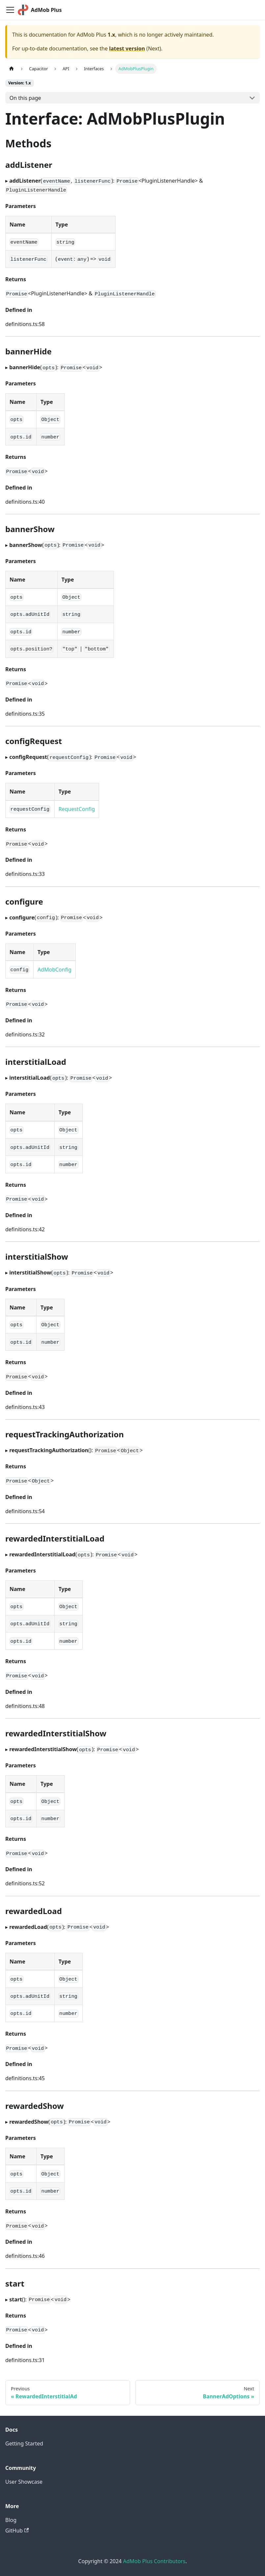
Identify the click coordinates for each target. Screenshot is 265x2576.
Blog (10, 2520)
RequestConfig (77, 809)
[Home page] (11, 69)
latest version (127, 48)
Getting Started (24, 2443)
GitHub (17, 2530)
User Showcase (23, 2481)
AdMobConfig (54, 969)
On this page (25, 98)
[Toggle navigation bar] (10, 10)
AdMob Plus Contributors (154, 2561)
